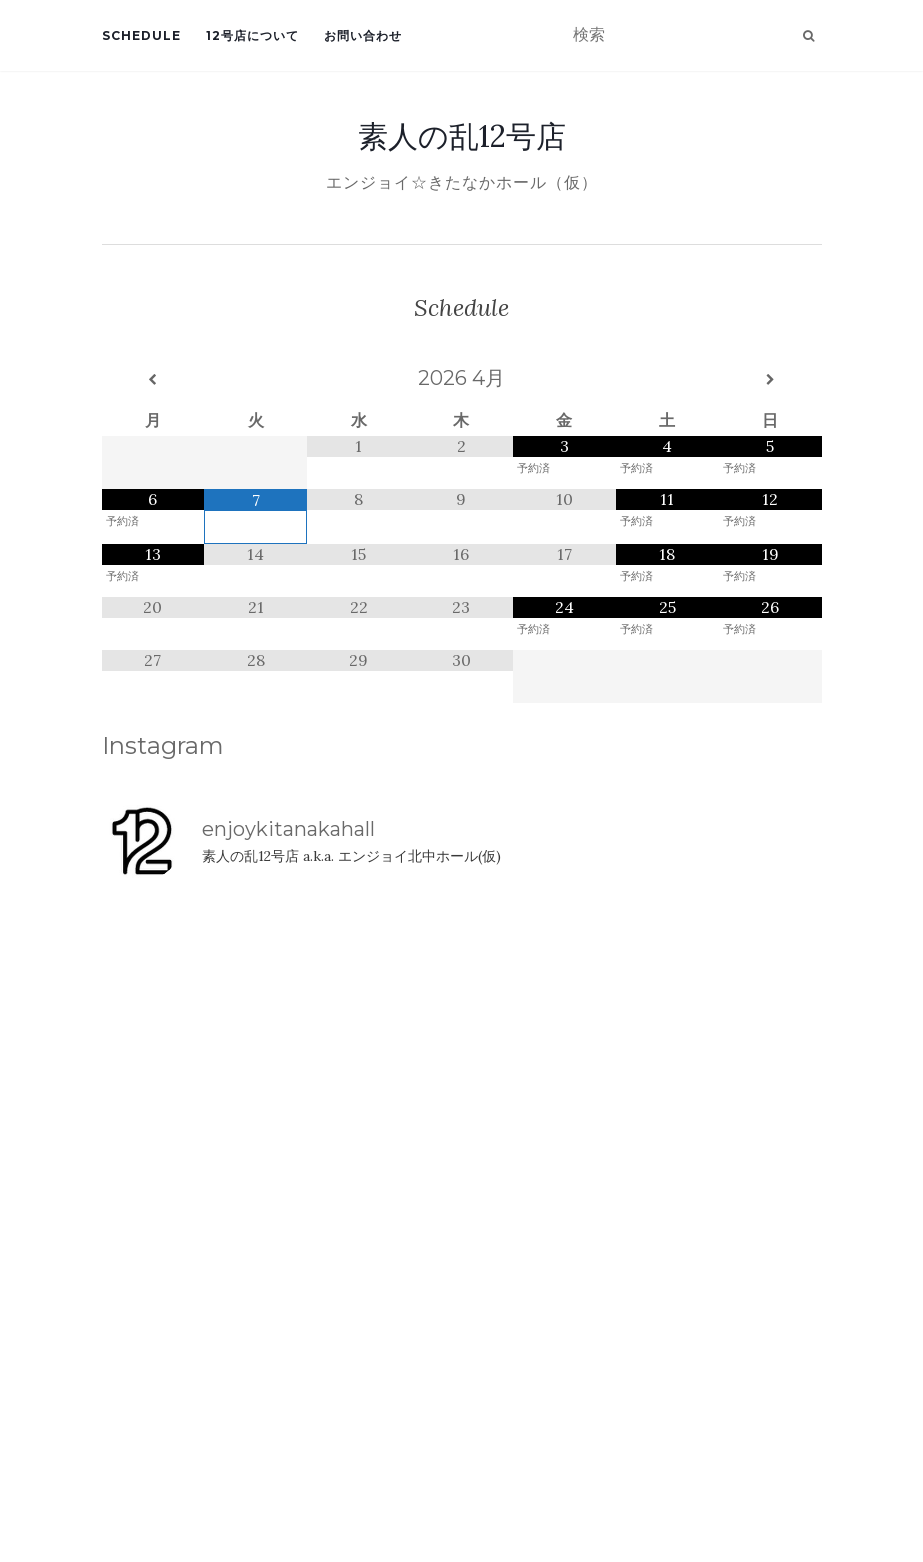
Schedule (141, 35)
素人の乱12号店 (462, 136)
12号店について (252, 35)
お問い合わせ (363, 35)
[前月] (153, 380)
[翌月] (770, 380)
